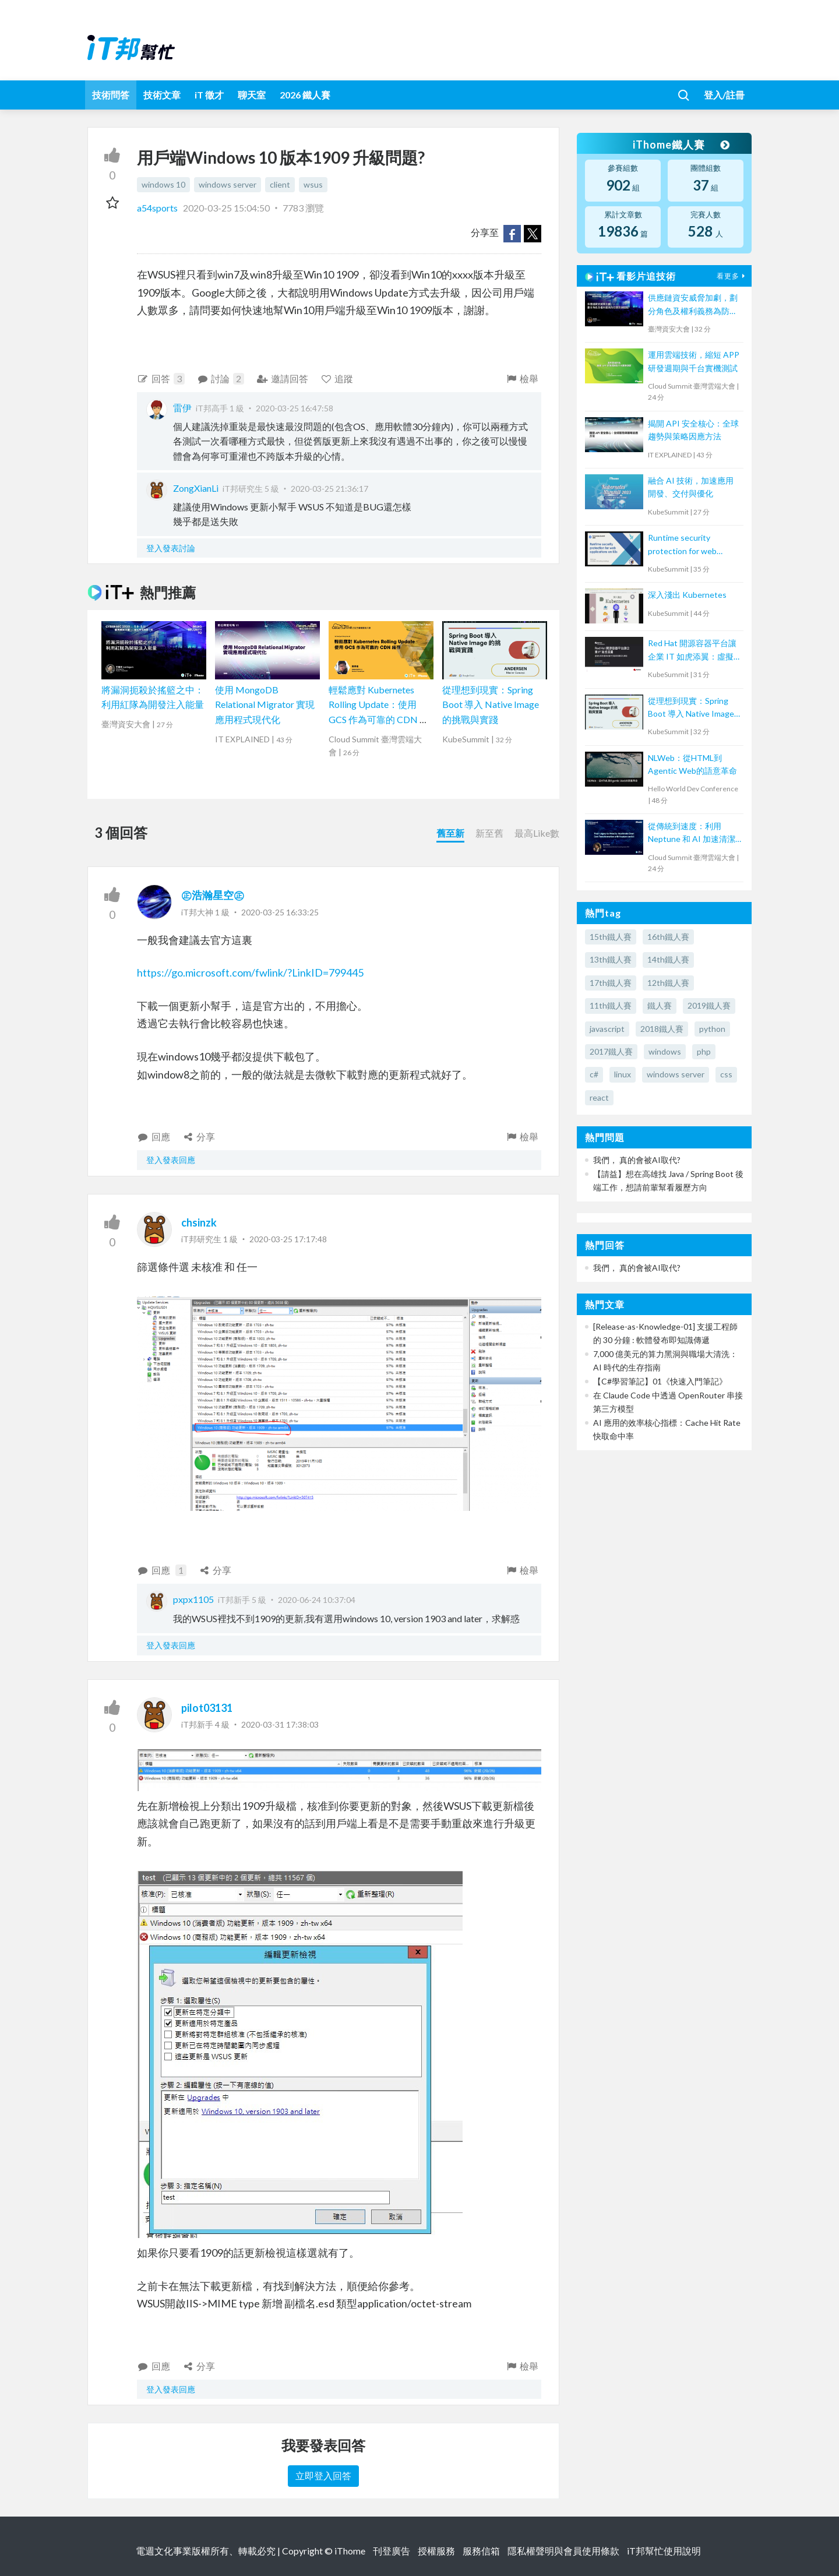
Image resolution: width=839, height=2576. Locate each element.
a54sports (158, 207)
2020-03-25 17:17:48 (288, 1239)
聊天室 (252, 94)
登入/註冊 (724, 94)
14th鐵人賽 (668, 959)
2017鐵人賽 (611, 1051)
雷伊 (182, 407)
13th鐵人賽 (611, 959)
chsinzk (199, 1222)
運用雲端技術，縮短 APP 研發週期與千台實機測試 (693, 361)
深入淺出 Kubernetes (687, 595)
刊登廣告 (391, 2550)
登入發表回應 (170, 1160)
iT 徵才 (209, 94)
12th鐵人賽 (668, 983)
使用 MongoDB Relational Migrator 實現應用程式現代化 (265, 704)
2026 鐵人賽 (305, 94)
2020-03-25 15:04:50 (226, 207)
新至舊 (489, 832)
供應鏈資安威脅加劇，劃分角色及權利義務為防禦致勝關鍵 (693, 305)
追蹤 (337, 378)
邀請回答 (282, 378)
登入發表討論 (170, 548)
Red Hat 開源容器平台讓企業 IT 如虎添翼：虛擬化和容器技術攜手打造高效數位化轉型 (693, 650)
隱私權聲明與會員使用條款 (563, 2550)
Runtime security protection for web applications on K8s (683, 545)
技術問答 (110, 94)
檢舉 (521, 378)
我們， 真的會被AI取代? (637, 1160)
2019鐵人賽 (709, 1005)
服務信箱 (481, 2550)
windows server (227, 184)
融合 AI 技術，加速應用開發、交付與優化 (691, 486)
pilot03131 (206, 1707)
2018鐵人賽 (661, 1029)
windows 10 (163, 184)
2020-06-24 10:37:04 (316, 1600)
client (280, 184)
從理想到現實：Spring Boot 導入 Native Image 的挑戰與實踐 (490, 704)
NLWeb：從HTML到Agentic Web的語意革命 (692, 764)
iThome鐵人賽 (680, 144)
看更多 (732, 276)
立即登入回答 (323, 2475)
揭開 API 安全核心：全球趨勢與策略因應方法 (693, 429)
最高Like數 (536, 832)
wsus (313, 184)
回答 (161, 379)
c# (594, 1074)
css (726, 1074)
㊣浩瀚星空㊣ (212, 895)
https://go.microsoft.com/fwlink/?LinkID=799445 (250, 972)
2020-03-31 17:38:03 (280, 1724)
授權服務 (436, 2550)
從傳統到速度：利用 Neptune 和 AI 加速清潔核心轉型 (691, 833)
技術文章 (162, 94)
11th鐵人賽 (611, 1005)
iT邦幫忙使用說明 (664, 2550)
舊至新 (450, 832)
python (712, 1029)
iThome (349, 2550)
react (599, 1097)
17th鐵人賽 (611, 983)
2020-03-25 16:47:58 (294, 408)
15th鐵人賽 (611, 937)
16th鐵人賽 (668, 937)
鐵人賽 (659, 1005)
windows (664, 1051)
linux (622, 1074)
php (704, 1051)
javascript (607, 1029)
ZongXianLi (195, 488)
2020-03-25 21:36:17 (329, 489)
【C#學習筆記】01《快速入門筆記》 (660, 1381)
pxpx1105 (193, 1599)
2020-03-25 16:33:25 (280, 912)
